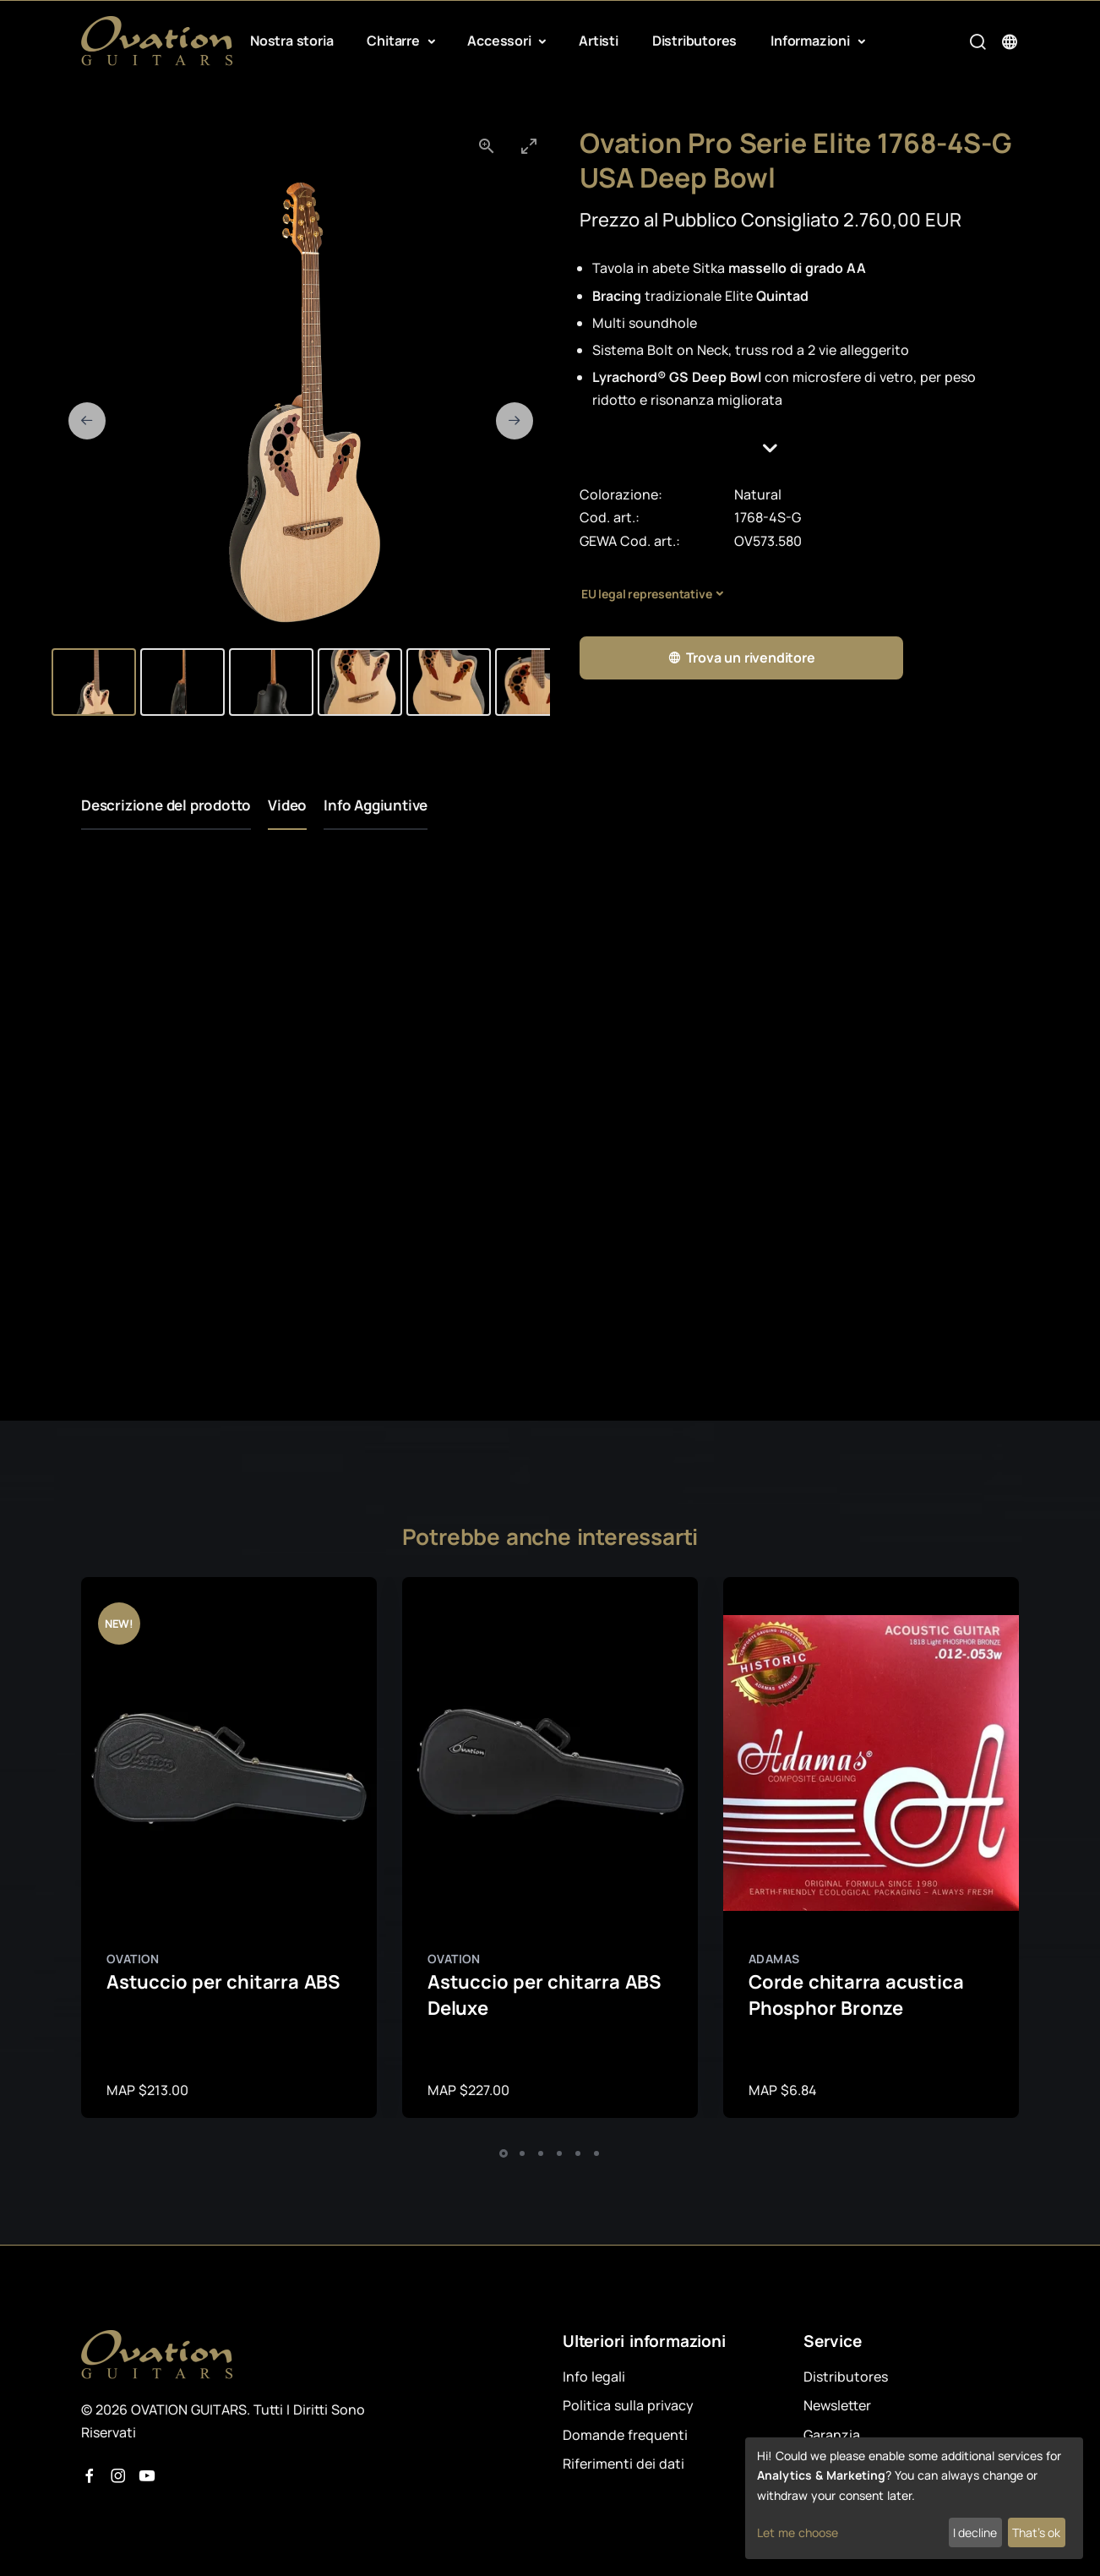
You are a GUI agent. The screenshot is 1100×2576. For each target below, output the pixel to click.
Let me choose (797, 2532)
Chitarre (394, 40)
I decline (975, 2532)
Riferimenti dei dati (623, 2463)
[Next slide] (514, 420)
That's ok (1036, 2532)
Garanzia (831, 2435)
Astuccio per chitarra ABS (223, 1982)
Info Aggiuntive (375, 805)
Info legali (594, 2376)
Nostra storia (291, 40)
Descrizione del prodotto (166, 805)
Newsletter (837, 2405)
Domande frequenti (625, 2435)
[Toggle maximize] (529, 146)
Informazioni (811, 40)
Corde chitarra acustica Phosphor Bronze (856, 1995)
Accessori (500, 40)
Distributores (694, 40)
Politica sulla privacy (628, 2405)
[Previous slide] (87, 420)
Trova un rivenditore (741, 658)
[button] (799, 448)
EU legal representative (646, 594)
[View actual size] (487, 146)
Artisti (598, 40)
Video (287, 805)
